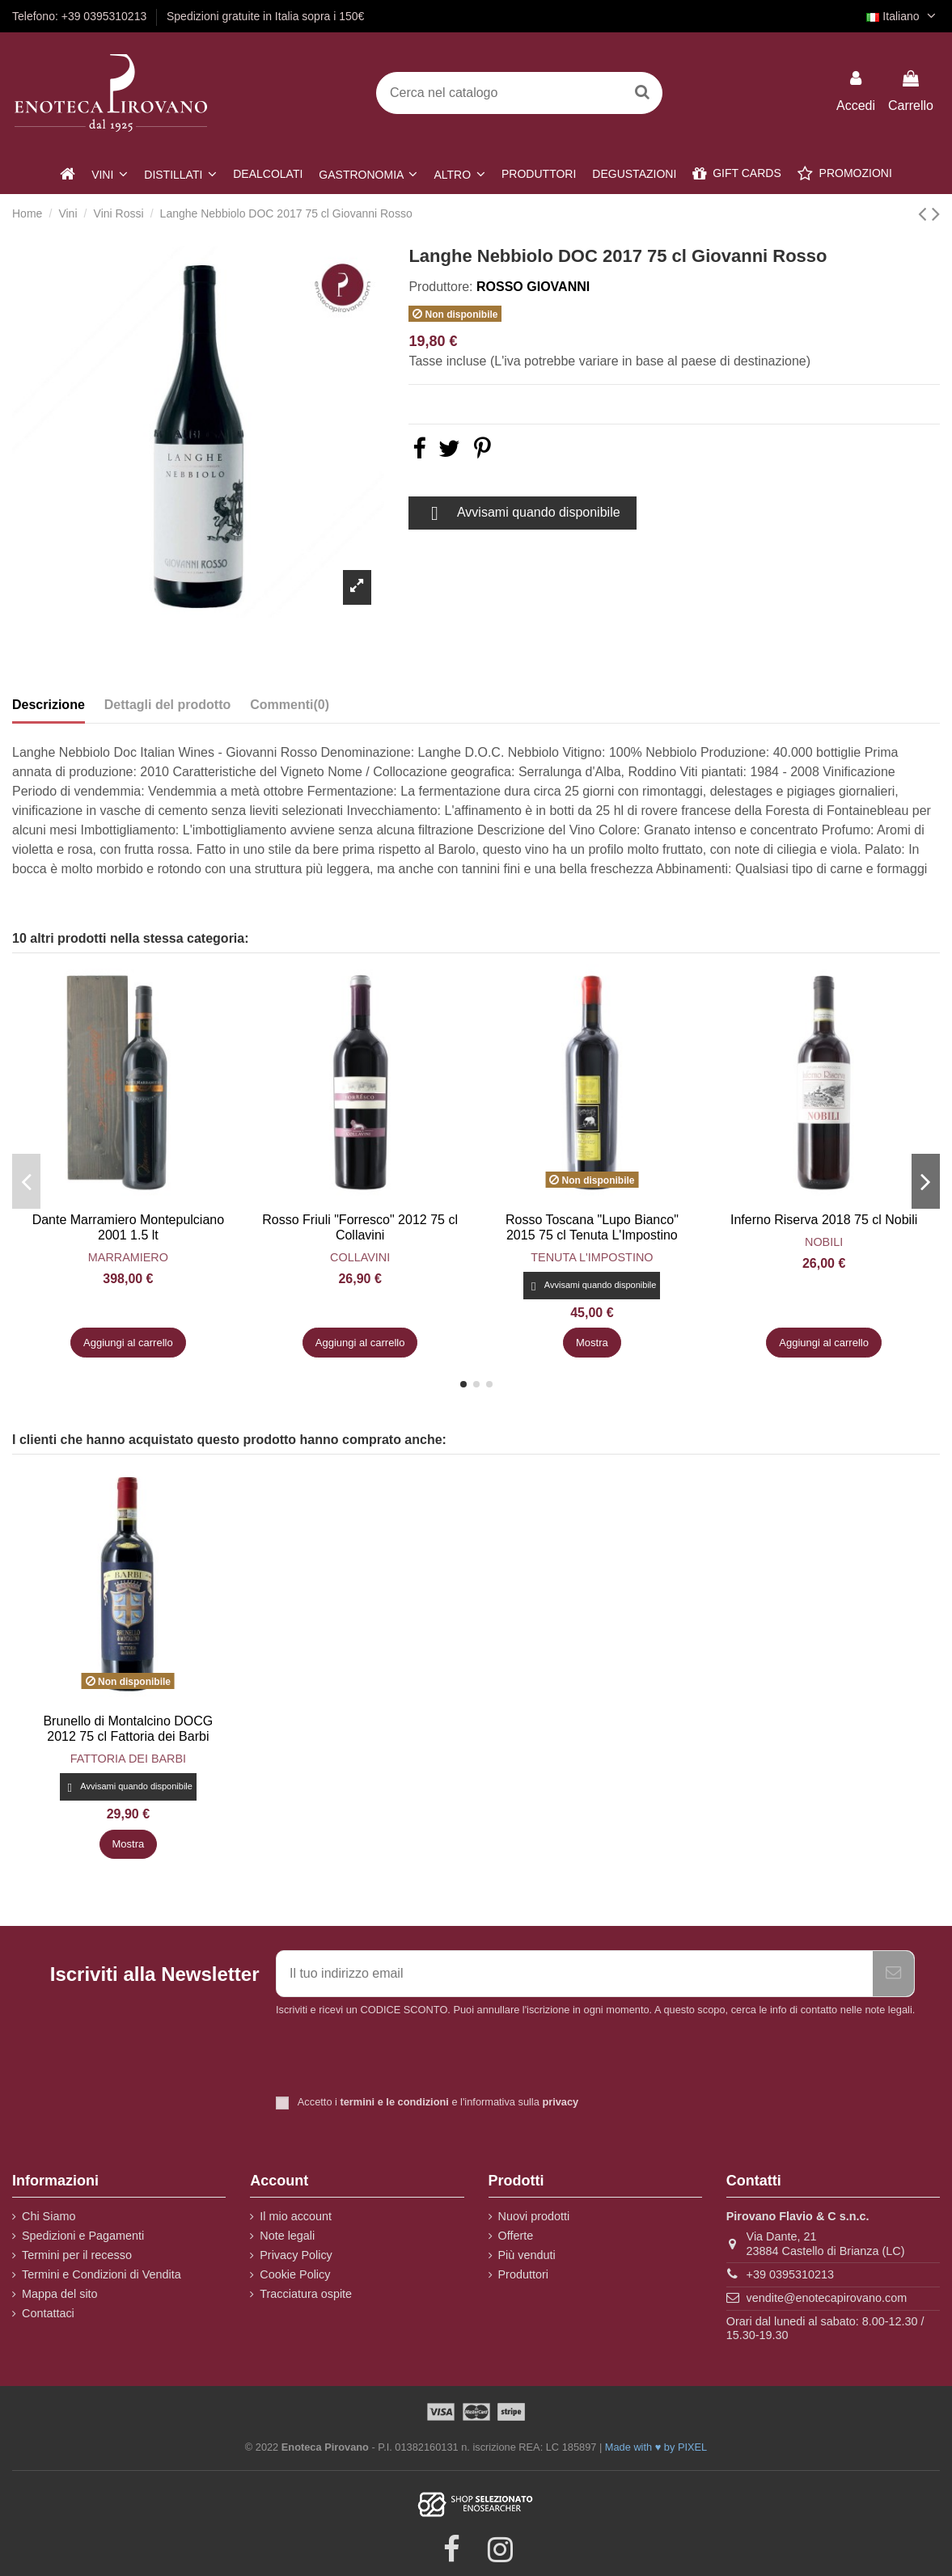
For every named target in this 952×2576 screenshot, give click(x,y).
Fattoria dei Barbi (128, 1758)
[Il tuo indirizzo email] (575, 1973)
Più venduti (527, 2255)
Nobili (824, 1241)
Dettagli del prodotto (167, 705)
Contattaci (48, 2313)
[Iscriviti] (893, 1973)
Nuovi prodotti (534, 2216)
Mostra (592, 1343)
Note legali (287, 2235)
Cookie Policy (295, 2274)
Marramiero (128, 1257)
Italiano (903, 16)
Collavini (360, 1257)
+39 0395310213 (790, 2274)
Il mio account (296, 2216)
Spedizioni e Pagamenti (83, 2235)
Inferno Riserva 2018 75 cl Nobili (823, 1220)
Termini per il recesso (77, 2255)
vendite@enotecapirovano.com (827, 2297)
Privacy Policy (296, 2255)
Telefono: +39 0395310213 (81, 16)
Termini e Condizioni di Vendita (101, 2274)
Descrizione (48, 705)
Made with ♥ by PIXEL (656, 2447)
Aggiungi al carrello (128, 1343)
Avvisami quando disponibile (522, 513)
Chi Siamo (48, 2216)
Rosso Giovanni (533, 286)
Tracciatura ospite (306, 2293)
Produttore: (440, 286)
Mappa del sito (60, 2293)
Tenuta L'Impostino (592, 1257)
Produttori (523, 2274)
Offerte (516, 2235)
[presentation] (411, 2057)
